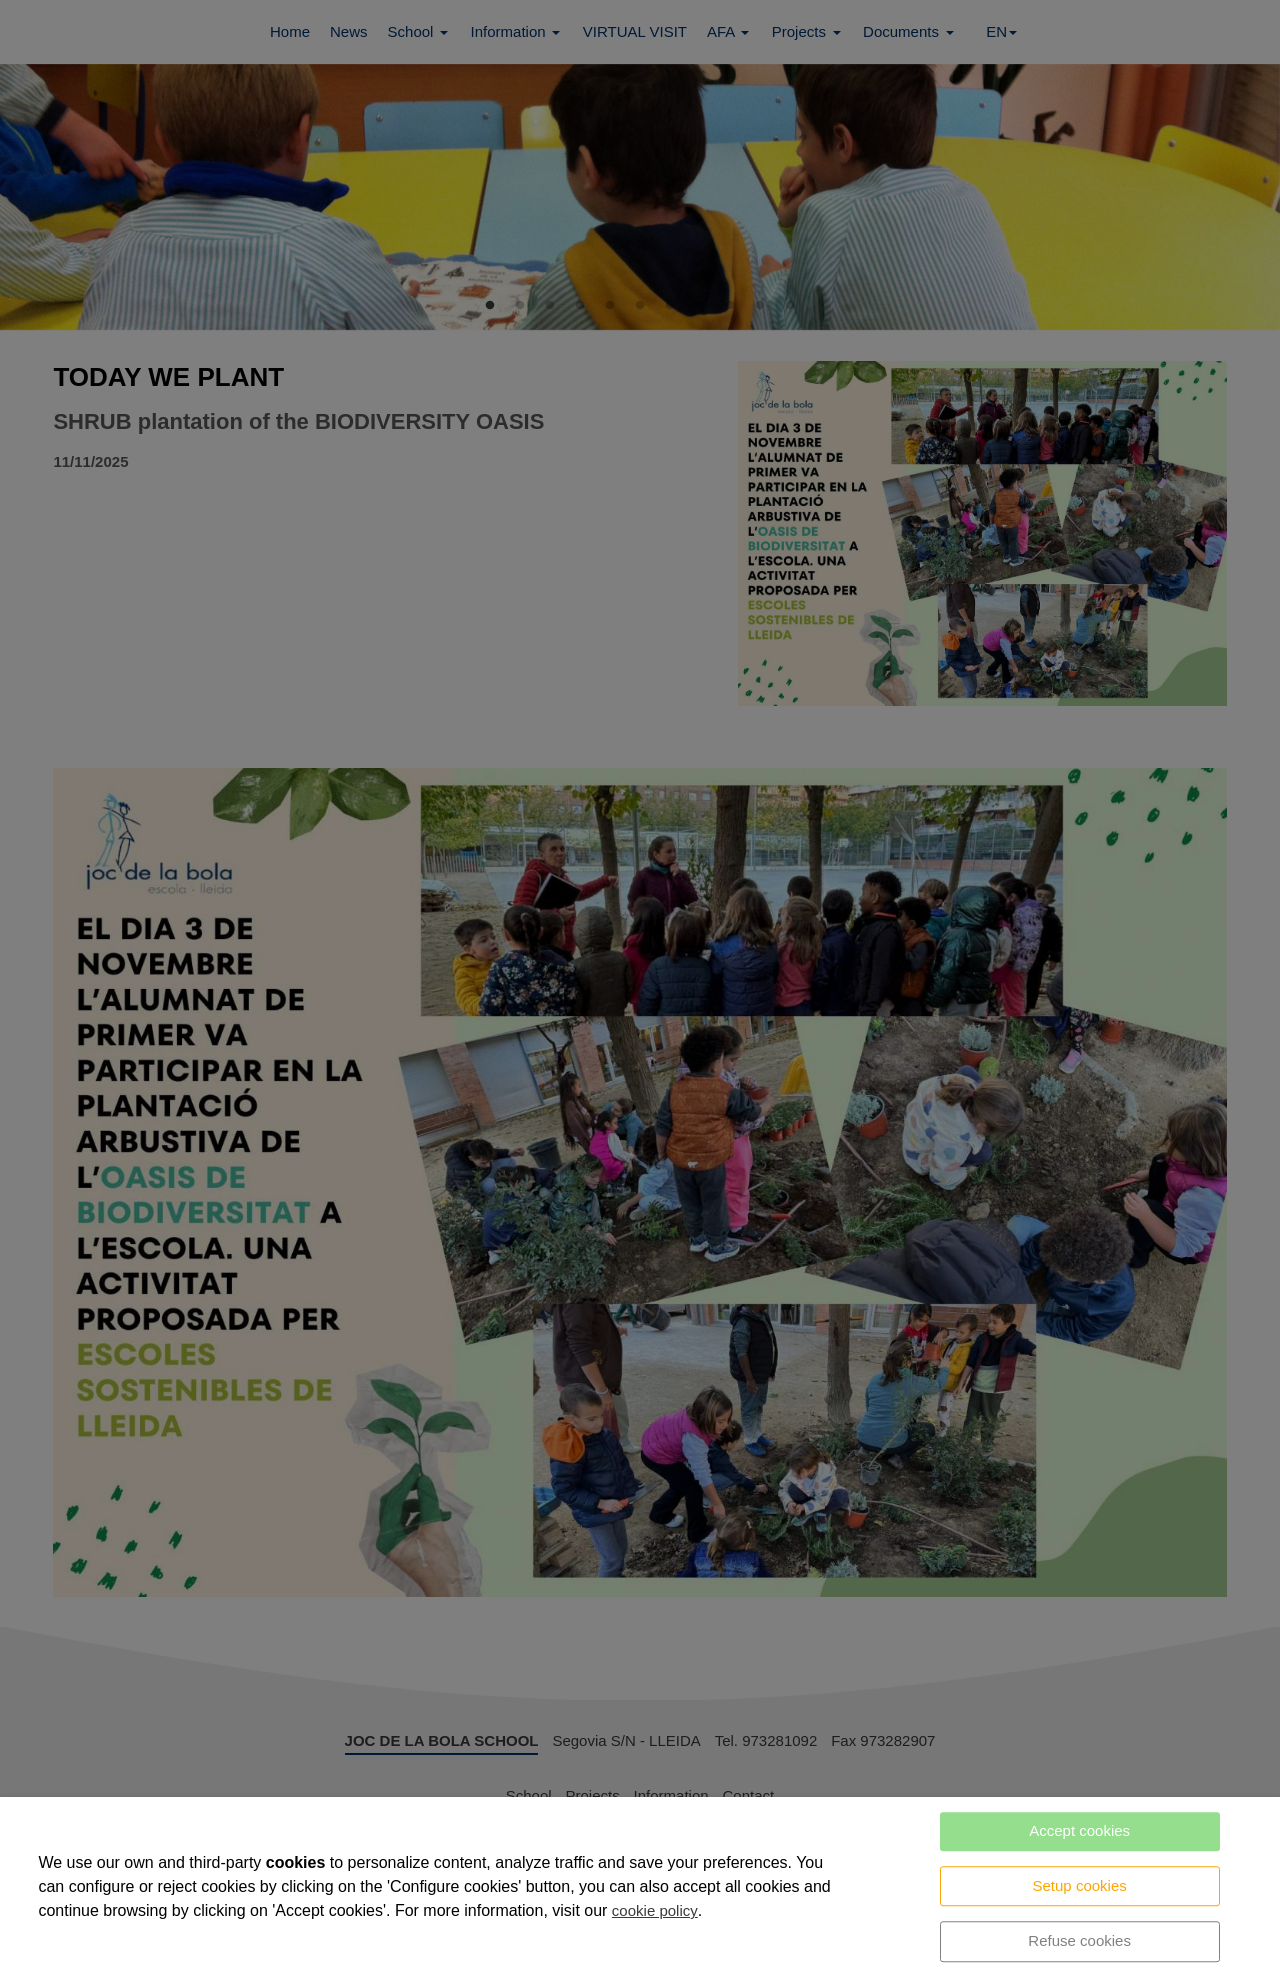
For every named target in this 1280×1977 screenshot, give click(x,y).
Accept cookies (1079, 1830)
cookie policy (655, 1910)
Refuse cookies (1079, 1940)
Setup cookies (1080, 1885)
